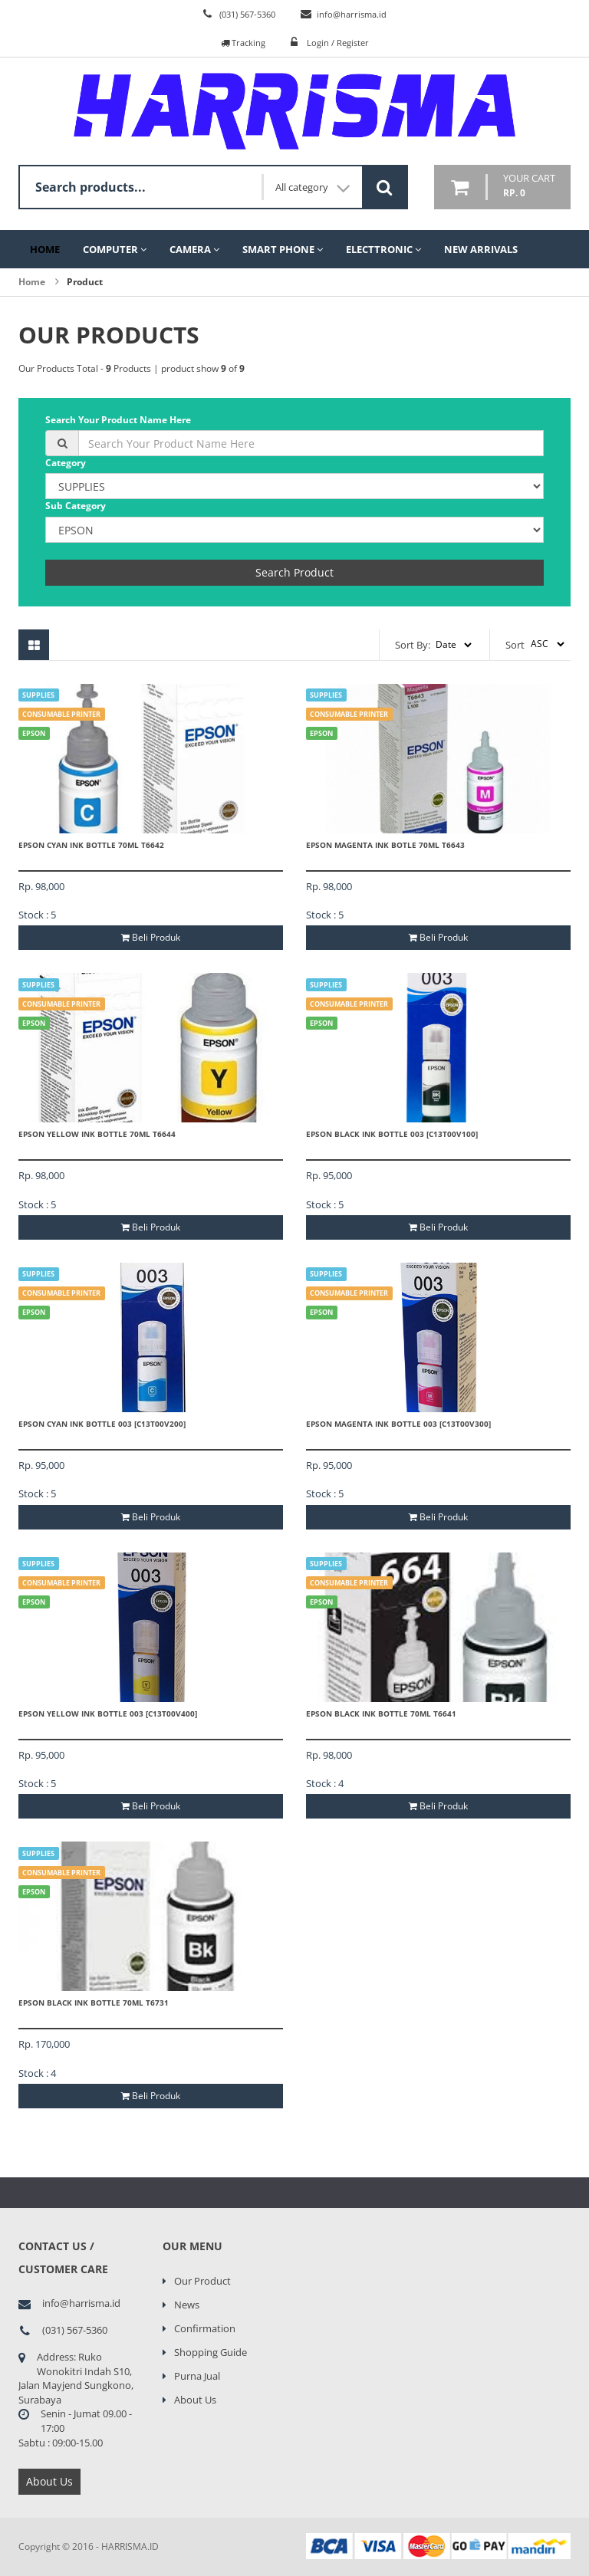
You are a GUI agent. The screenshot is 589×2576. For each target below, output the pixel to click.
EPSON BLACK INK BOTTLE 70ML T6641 (381, 1713)
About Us (49, 2481)
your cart (529, 186)
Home (45, 249)
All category (312, 187)
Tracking (243, 42)
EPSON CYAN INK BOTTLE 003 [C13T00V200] (102, 1423)
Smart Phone (282, 249)
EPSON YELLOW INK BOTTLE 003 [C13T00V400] (107, 1713)
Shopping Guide (210, 2352)
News (186, 2305)
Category (65, 462)
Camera (194, 249)
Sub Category (75, 505)
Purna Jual (197, 2376)
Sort (515, 645)
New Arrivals (481, 249)
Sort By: (412, 645)
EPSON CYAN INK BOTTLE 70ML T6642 (91, 845)
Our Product (202, 2281)
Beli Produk (150, 937)
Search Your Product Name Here (118, 419)
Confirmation (204, 2328)
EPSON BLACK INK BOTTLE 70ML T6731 (93, 2002)
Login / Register (338, 42)
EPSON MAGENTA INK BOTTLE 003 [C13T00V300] (398, 1423)
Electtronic (383, 249)
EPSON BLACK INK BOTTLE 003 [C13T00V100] (392, 1134)
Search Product (294, 572)
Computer (114, 249)
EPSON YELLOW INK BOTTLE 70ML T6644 (97, 1134)
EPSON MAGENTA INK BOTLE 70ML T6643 (385, 845)
